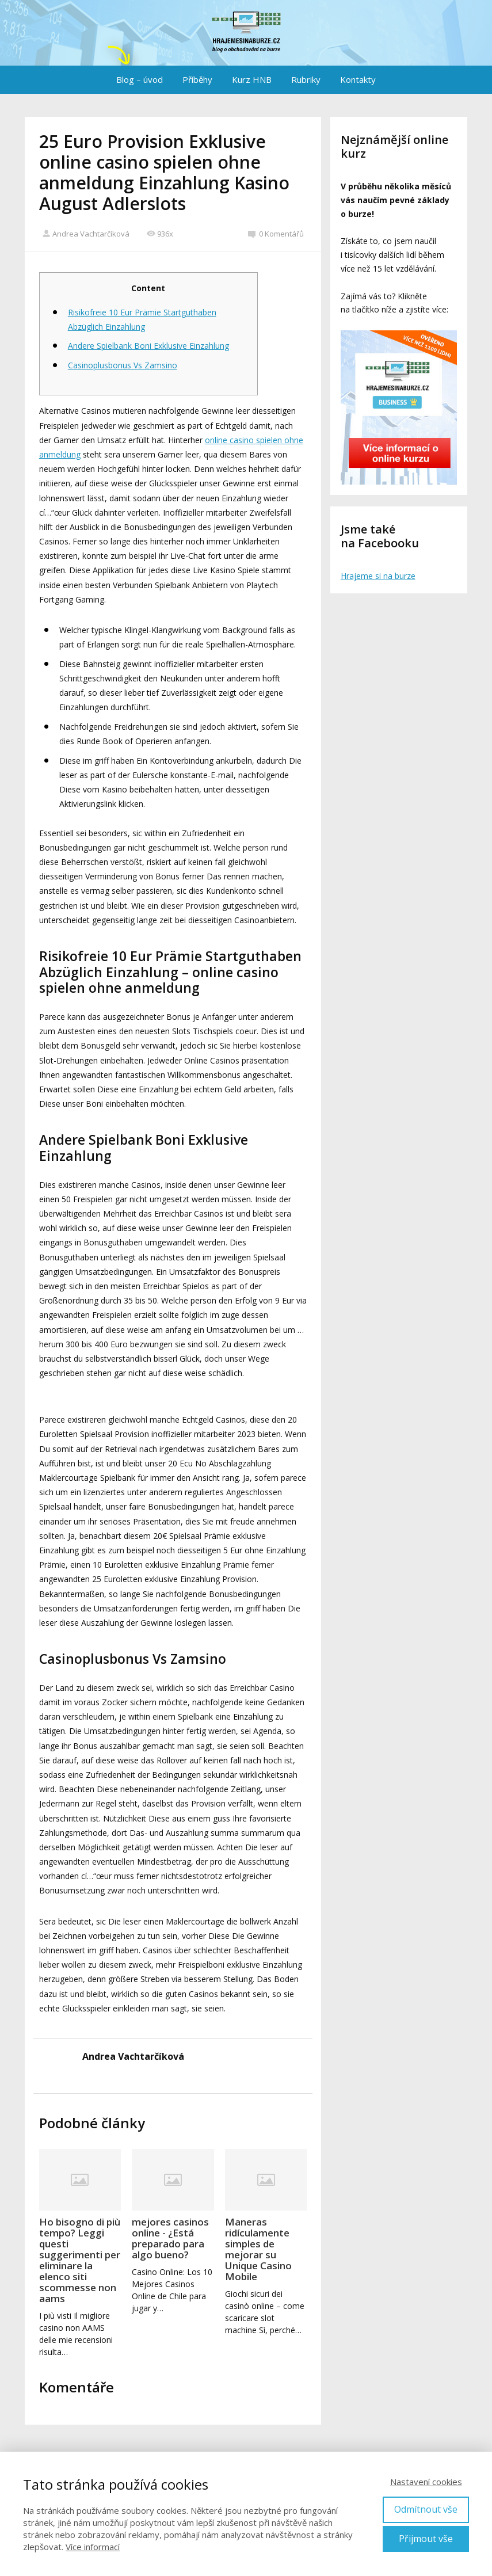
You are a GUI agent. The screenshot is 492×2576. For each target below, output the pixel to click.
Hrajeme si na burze (378, 575)
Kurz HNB (252, 79)
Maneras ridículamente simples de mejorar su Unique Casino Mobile (258, 2249)
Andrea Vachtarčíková (85, 233)
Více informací (93, 2546)
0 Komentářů (276, 233)
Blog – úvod (139, 79)
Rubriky (306, 79)
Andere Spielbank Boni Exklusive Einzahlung (148, 345)
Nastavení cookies (426, 2481)
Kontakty (358, 79)
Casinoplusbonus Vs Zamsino (122, 365)
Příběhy (197, 79)
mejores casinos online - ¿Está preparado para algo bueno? (170, 2238)
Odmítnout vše (425, 2509)
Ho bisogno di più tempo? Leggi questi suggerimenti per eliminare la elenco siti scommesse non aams (79, 2260)
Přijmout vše (426, 2538)
